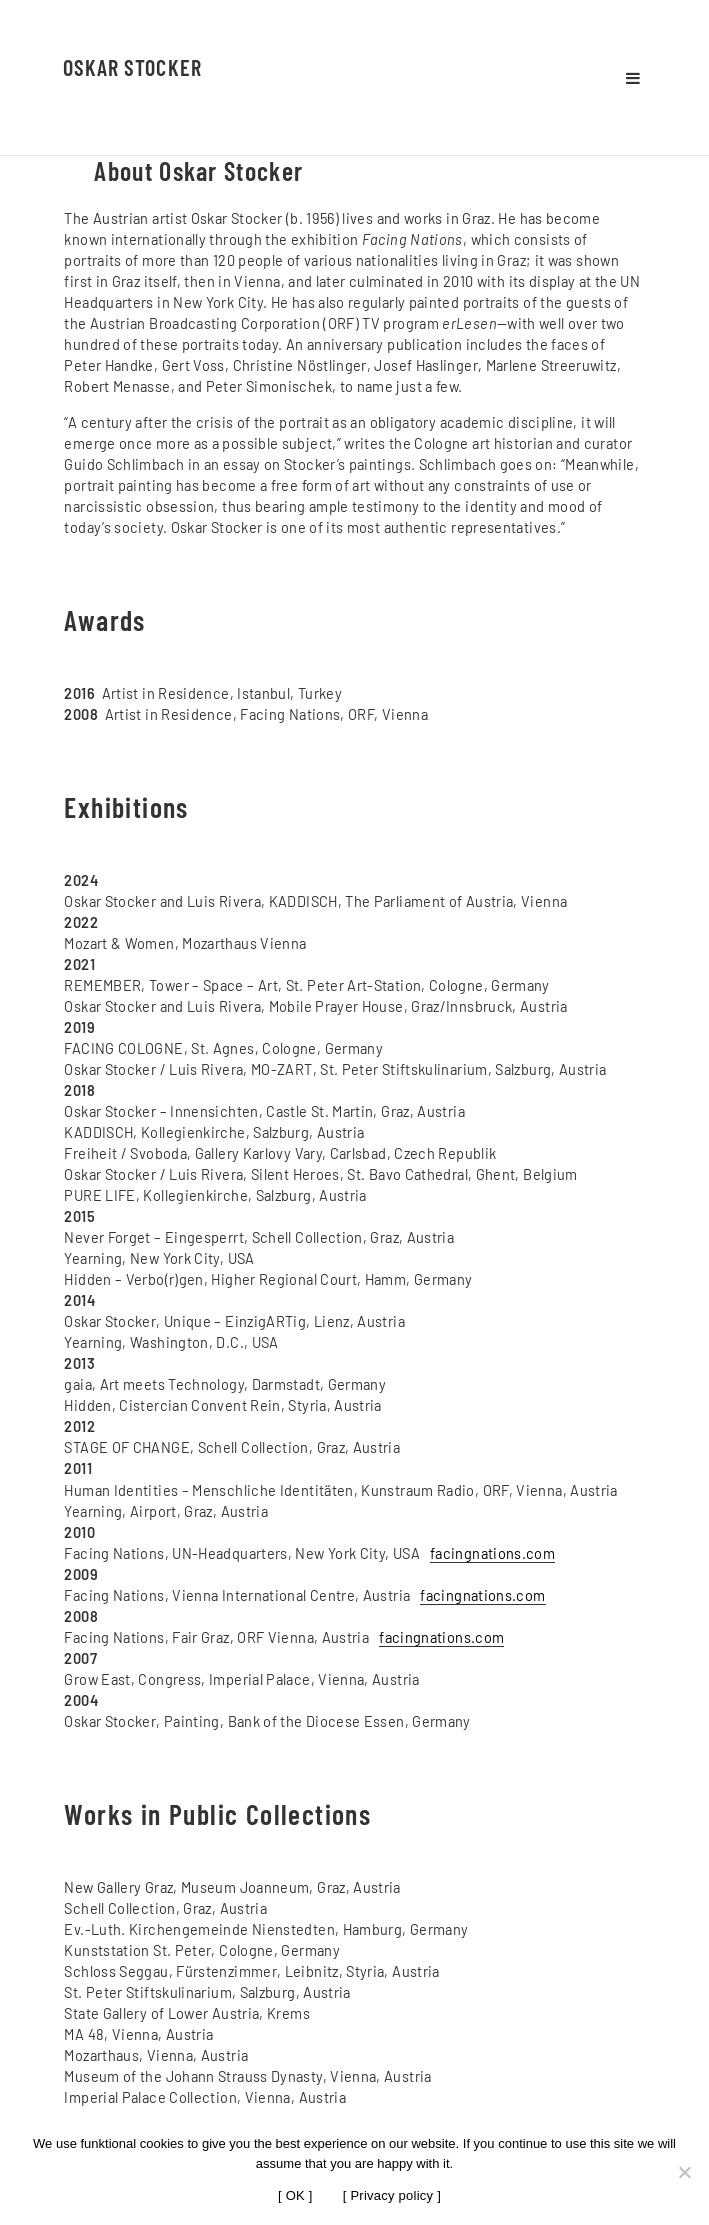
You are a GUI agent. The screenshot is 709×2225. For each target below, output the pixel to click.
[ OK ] (295, 2195)
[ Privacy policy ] (392, 2195)
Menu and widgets (633, 78)
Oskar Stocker (132, 67)
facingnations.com (492, 1553)
